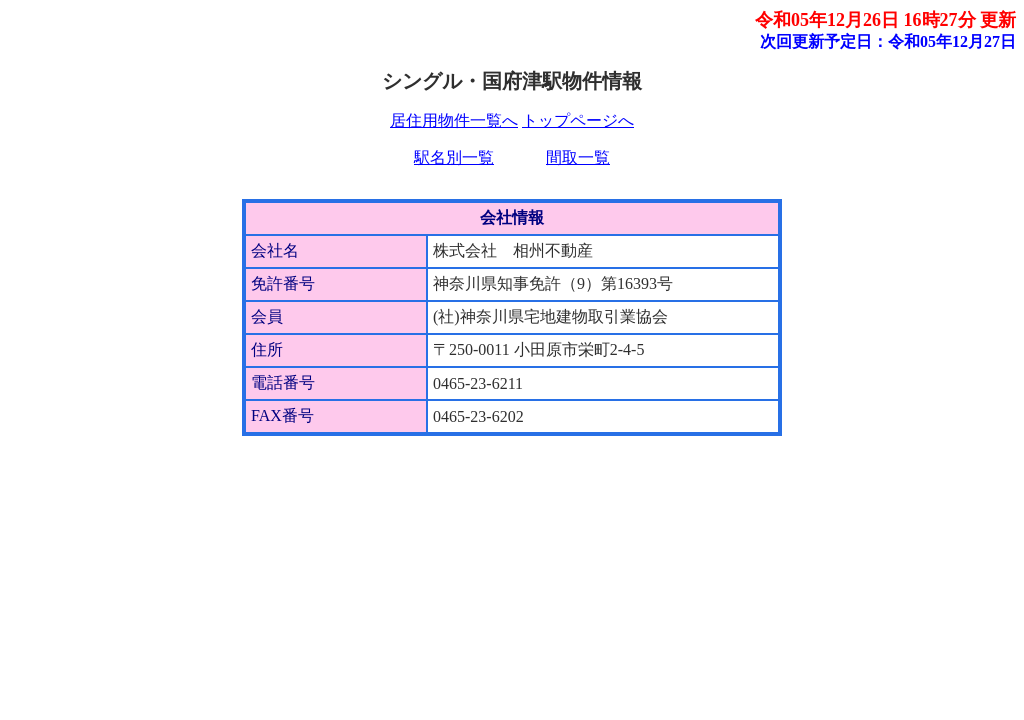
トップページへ (578, 120)
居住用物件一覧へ (454, 120)
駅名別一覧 (454, 157)
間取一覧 (578, 157)
